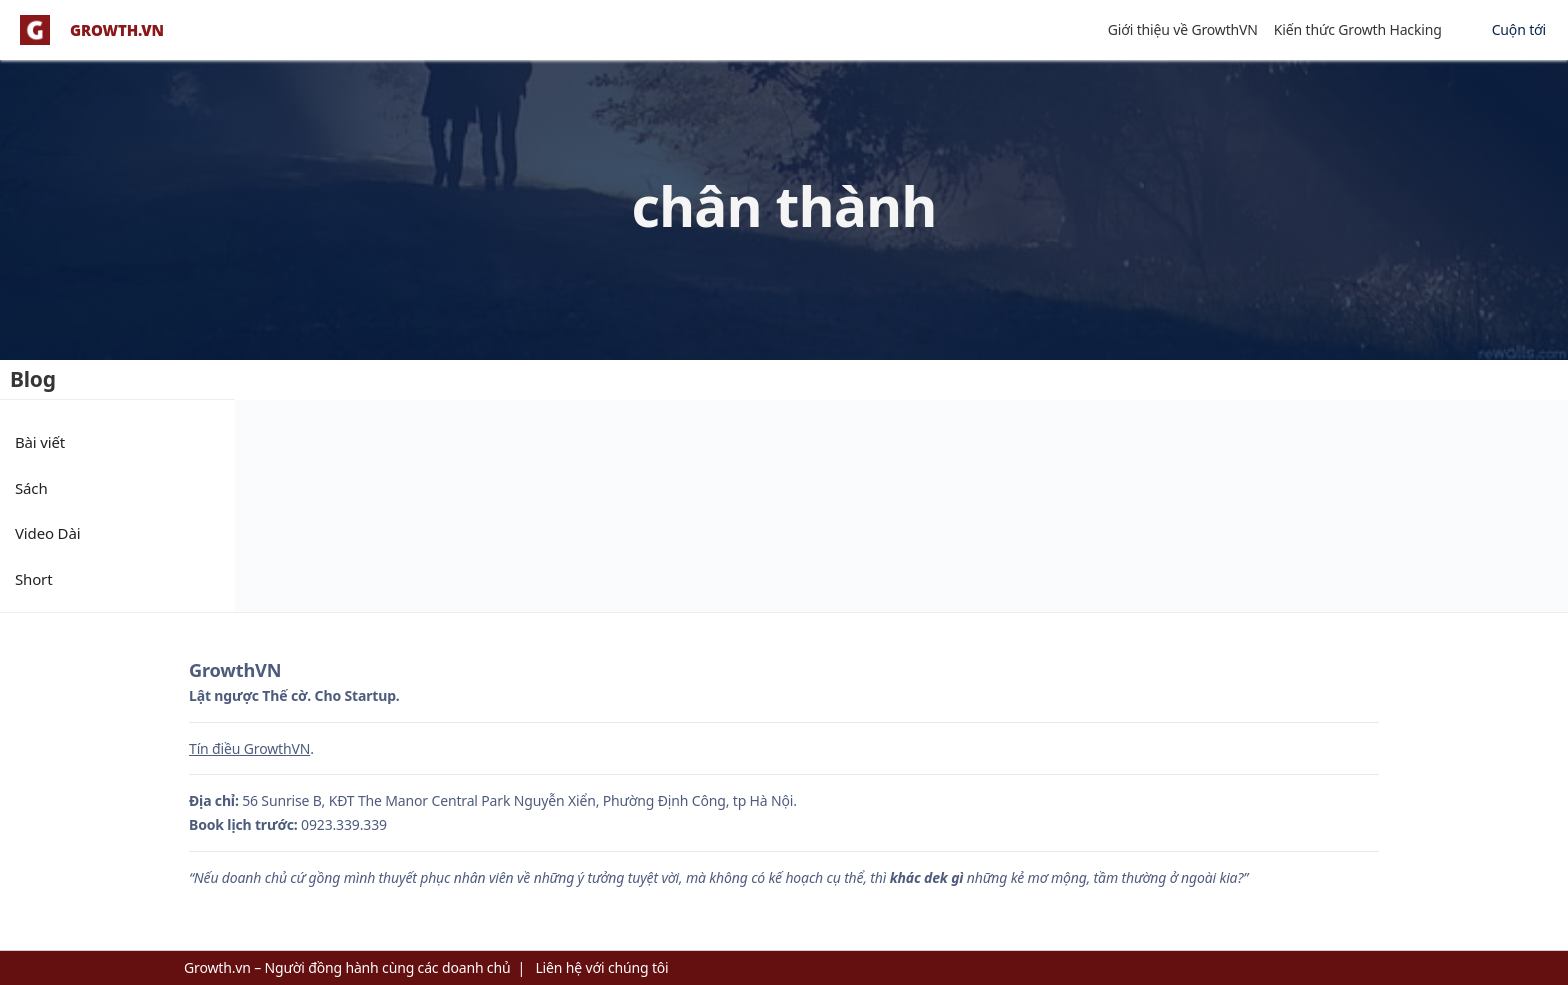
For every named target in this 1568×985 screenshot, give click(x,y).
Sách (31, 488)
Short (33, 579)
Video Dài (47, 533)
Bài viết (40, 442)
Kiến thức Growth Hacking (1358, 29)
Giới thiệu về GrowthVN (1183, 29)
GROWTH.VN (117, 30)
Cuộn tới (1519, 29)
